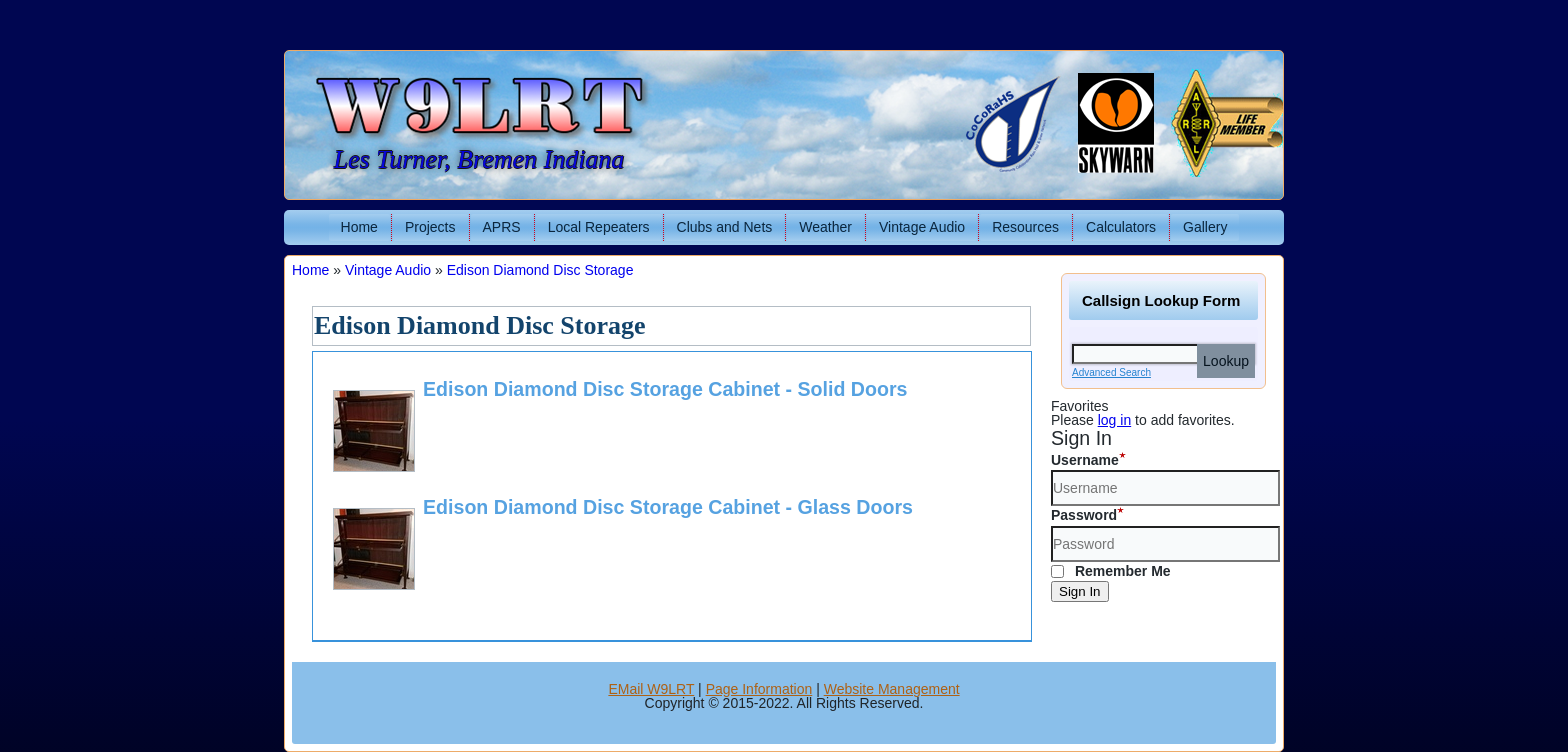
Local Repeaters (599, 227)
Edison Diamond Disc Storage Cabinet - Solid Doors (665, 389)
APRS (502, 227)
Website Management (892, 689)
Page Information (759, 689)
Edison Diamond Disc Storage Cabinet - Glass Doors (668, 507)
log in (1114, 420)
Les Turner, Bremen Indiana (479, 159)
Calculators (1121, 227)
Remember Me (1111, 571)
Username (1085, 460)
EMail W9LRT (651, 689)
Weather (825, 227)
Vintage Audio (922, 227)
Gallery (1205, 227)
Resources (1025, 227)
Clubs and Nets (725, 227)
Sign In (1080, 591)
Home (359, 227)
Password (1084, 515)
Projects (430, 227)
